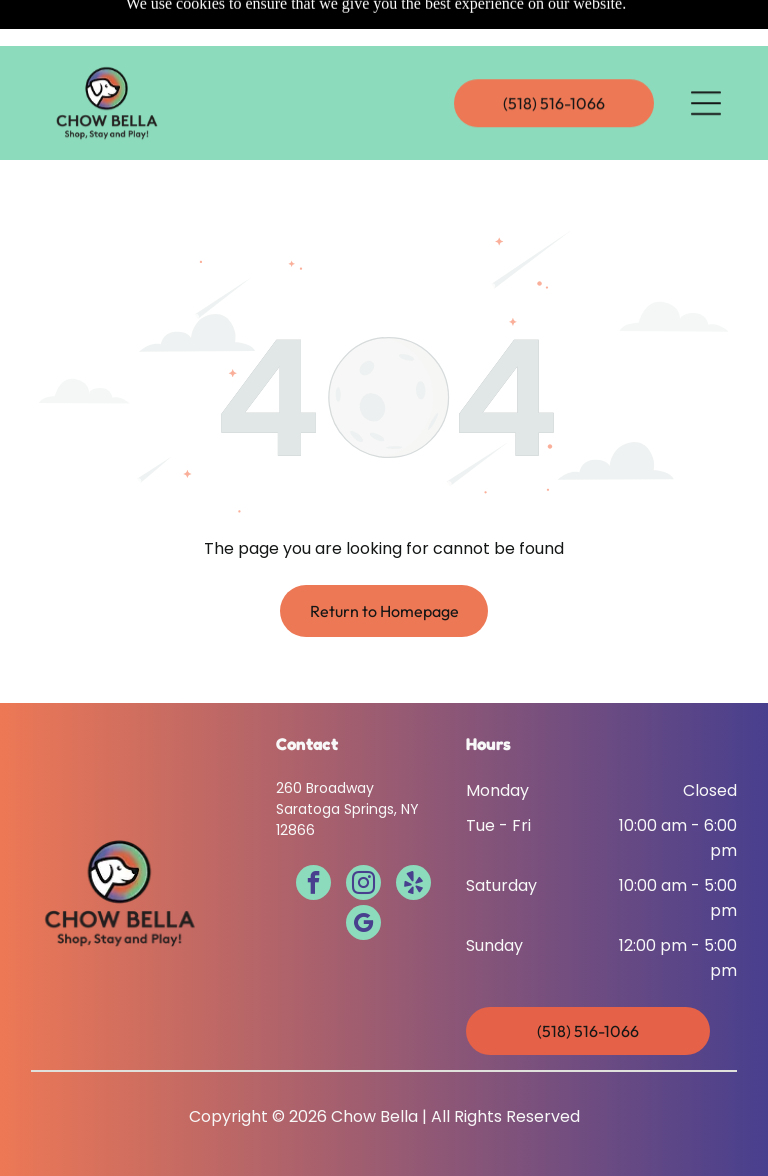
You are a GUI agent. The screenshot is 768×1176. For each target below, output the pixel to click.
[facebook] (313, 835)
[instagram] (363, 835)
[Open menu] (706, 57)
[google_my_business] (363, 875)
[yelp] (413, 835)
